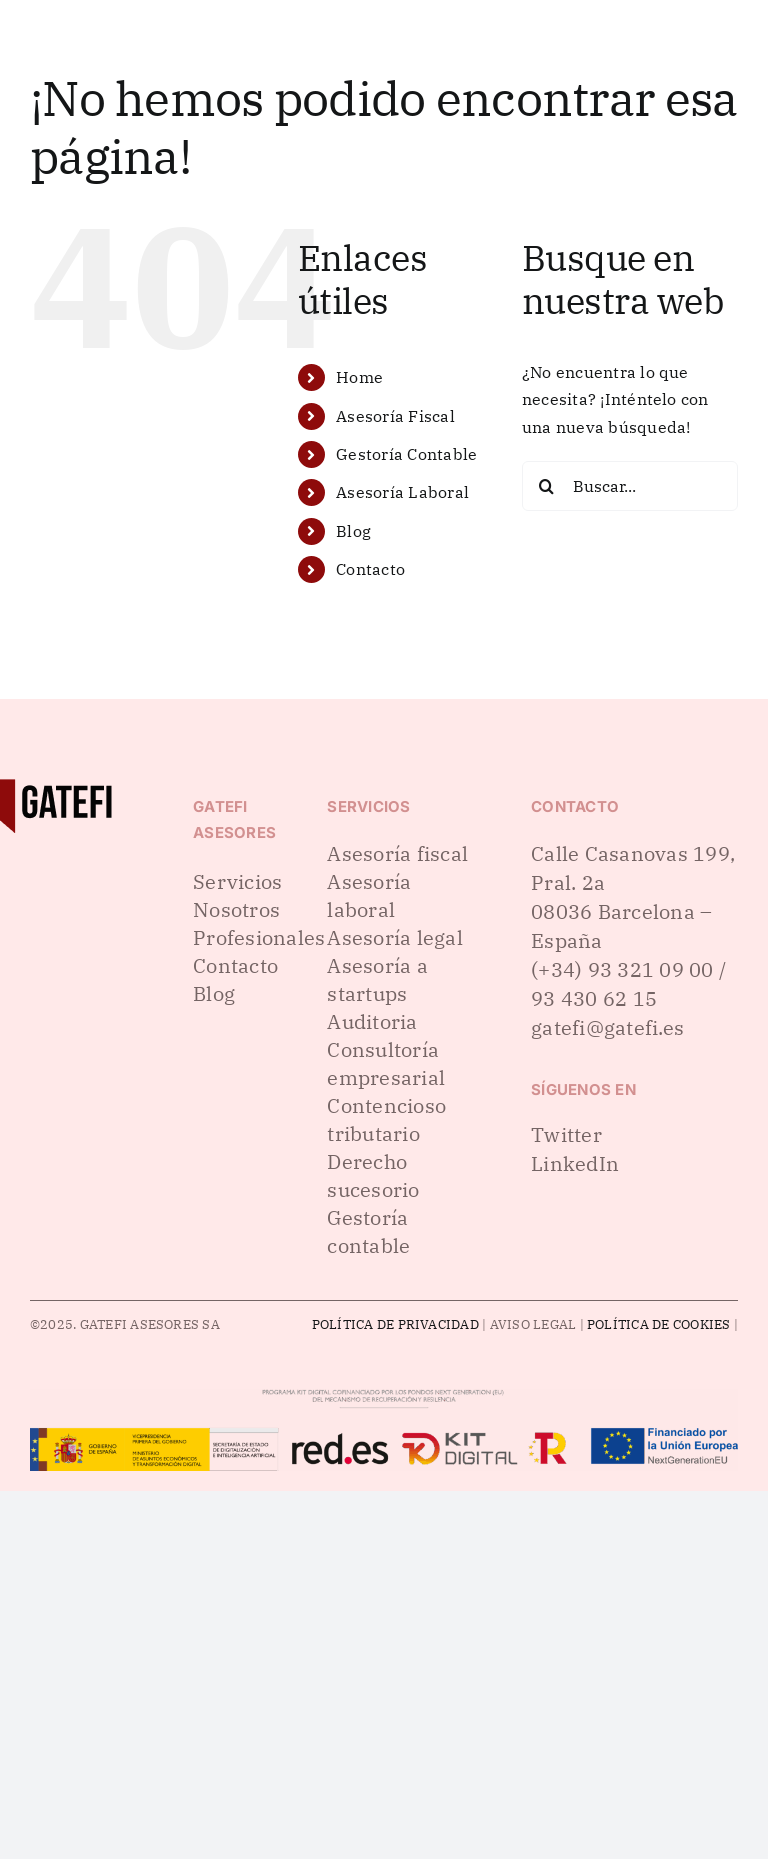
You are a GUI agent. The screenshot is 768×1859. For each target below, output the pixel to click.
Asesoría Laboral (402, 492)
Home (359, 377)
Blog (353, 531)
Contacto (370, 569)
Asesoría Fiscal (395, 416)
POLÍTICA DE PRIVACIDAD (395, 1324)
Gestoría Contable (406, 454)
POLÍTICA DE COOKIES (659, 1324)
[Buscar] (547, 486)
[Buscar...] (630, 486)
